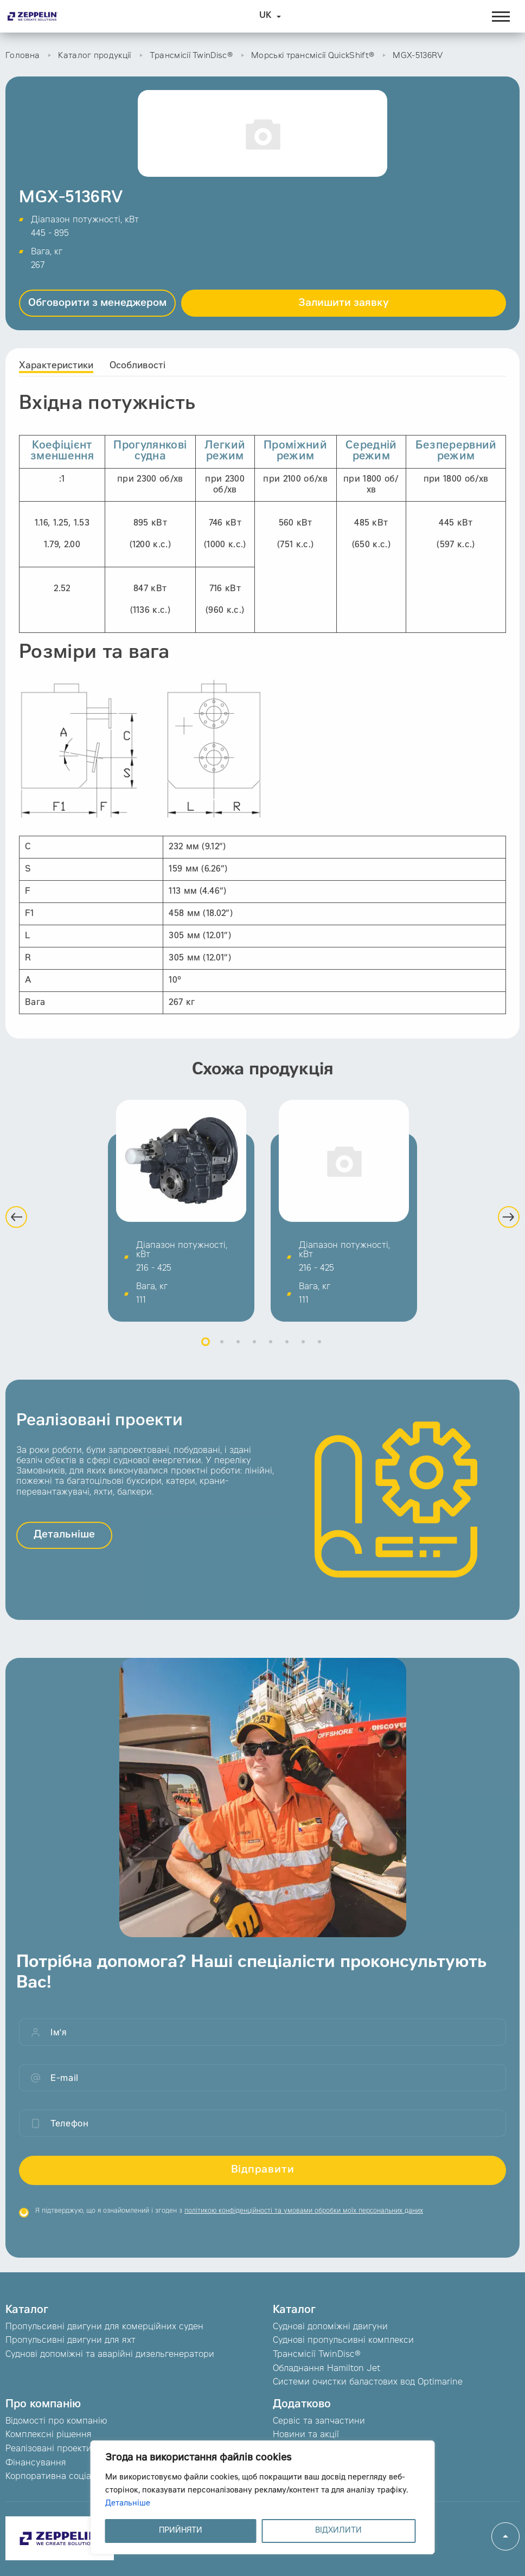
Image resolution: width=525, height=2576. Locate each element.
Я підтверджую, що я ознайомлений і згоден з (229, 2224)
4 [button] (254, 1354)
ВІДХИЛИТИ (338, 2531)
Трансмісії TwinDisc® (191, 56)
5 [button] (270, 1354)
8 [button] (319, 1354)
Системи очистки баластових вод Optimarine (368, 2382)
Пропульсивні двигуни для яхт (70, 2340)
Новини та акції (306, 2435)
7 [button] (303, 1354)
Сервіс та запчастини (319, 2421)
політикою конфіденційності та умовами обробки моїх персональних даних (303, 2224)
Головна (22, 56)
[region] (263, 2497)
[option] (181, 1223)
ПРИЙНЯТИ (180, 2531)
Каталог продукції (94, 56)
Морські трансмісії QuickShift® (312, 56)
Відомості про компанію (56, 2421)
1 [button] (205, 1354)
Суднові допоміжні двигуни (330, 2327)
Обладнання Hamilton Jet (326, 2368)
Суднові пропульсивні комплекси (343, 2340)
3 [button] (238, 1354)
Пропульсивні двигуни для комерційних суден (104, 2327)
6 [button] (287, 1354)
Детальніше (127, 2504)
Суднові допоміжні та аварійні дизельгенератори (109, 2354)
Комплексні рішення (48, 2435)
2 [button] (221, 1354)
